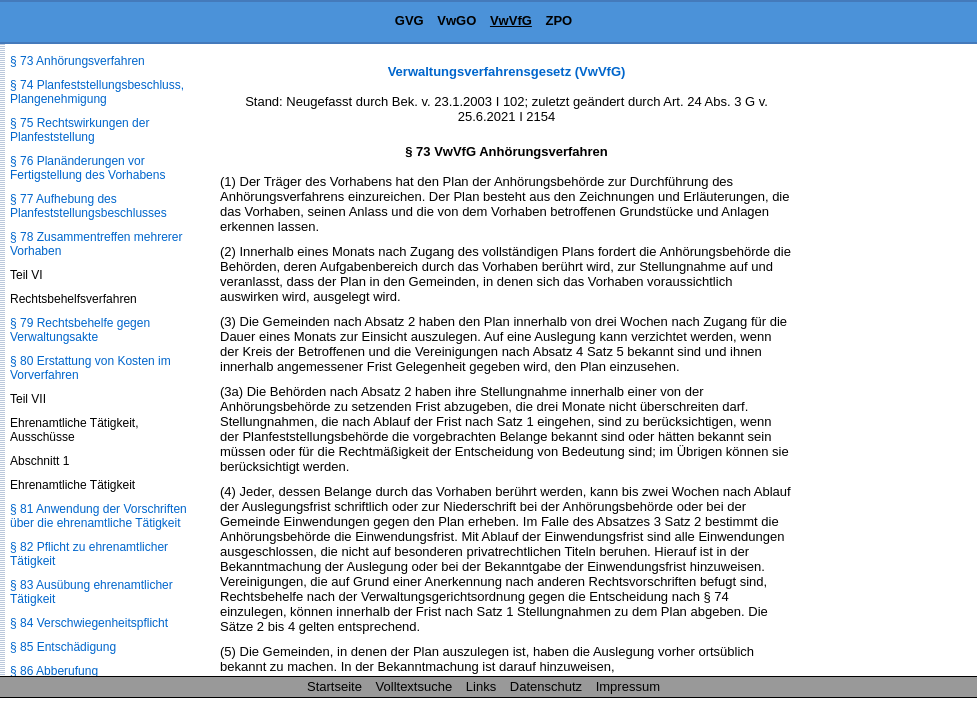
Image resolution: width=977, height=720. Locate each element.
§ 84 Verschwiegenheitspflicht (89, 623)
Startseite (334, 686)
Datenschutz (546, 686)
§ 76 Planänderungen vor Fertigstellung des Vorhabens (87, 168)
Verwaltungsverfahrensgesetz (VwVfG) (507, 71)
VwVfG (511, 20)
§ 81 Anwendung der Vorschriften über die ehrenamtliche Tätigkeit (98, 516)
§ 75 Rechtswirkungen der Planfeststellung (79, 130)
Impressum (628, 686)
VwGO (456, 20)
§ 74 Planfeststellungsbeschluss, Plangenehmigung (97, 92)
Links (481, 686)
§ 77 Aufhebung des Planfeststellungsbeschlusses (88, 206)
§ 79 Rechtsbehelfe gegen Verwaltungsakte (80, 330)
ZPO (558, 20)
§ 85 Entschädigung (63, 647)
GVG (409, 20)
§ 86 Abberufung (54, 671)
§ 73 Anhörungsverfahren (77, 61)
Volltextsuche (414, 686)
